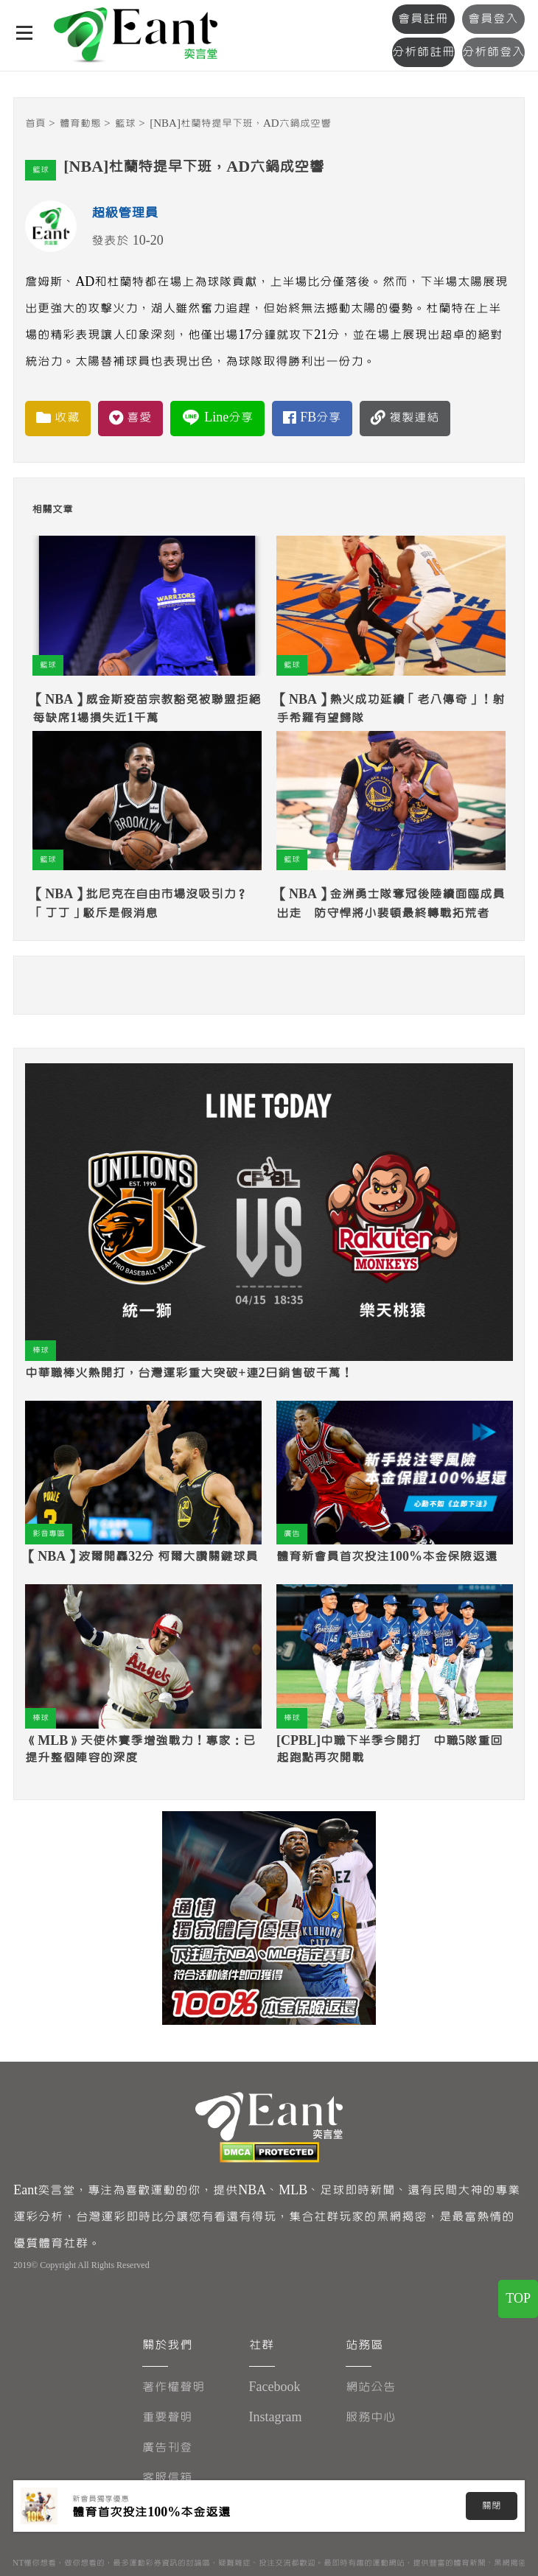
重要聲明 (167, 2417)
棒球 (40, 1350)
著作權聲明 (173, 2387)
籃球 (125, 123)
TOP (518, 2298)
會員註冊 (423, 19)
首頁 (35, 123)
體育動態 (80, 123)
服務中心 (371, 2417)
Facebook (275, 2387)
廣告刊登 (167, 2447)
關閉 (491, 2506)
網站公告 (371, 2387)
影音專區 (48, 1534)
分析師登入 (493, 52)
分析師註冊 (423, 52)
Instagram (275, 2417)
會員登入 (493, 19)
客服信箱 (167, 2477)
